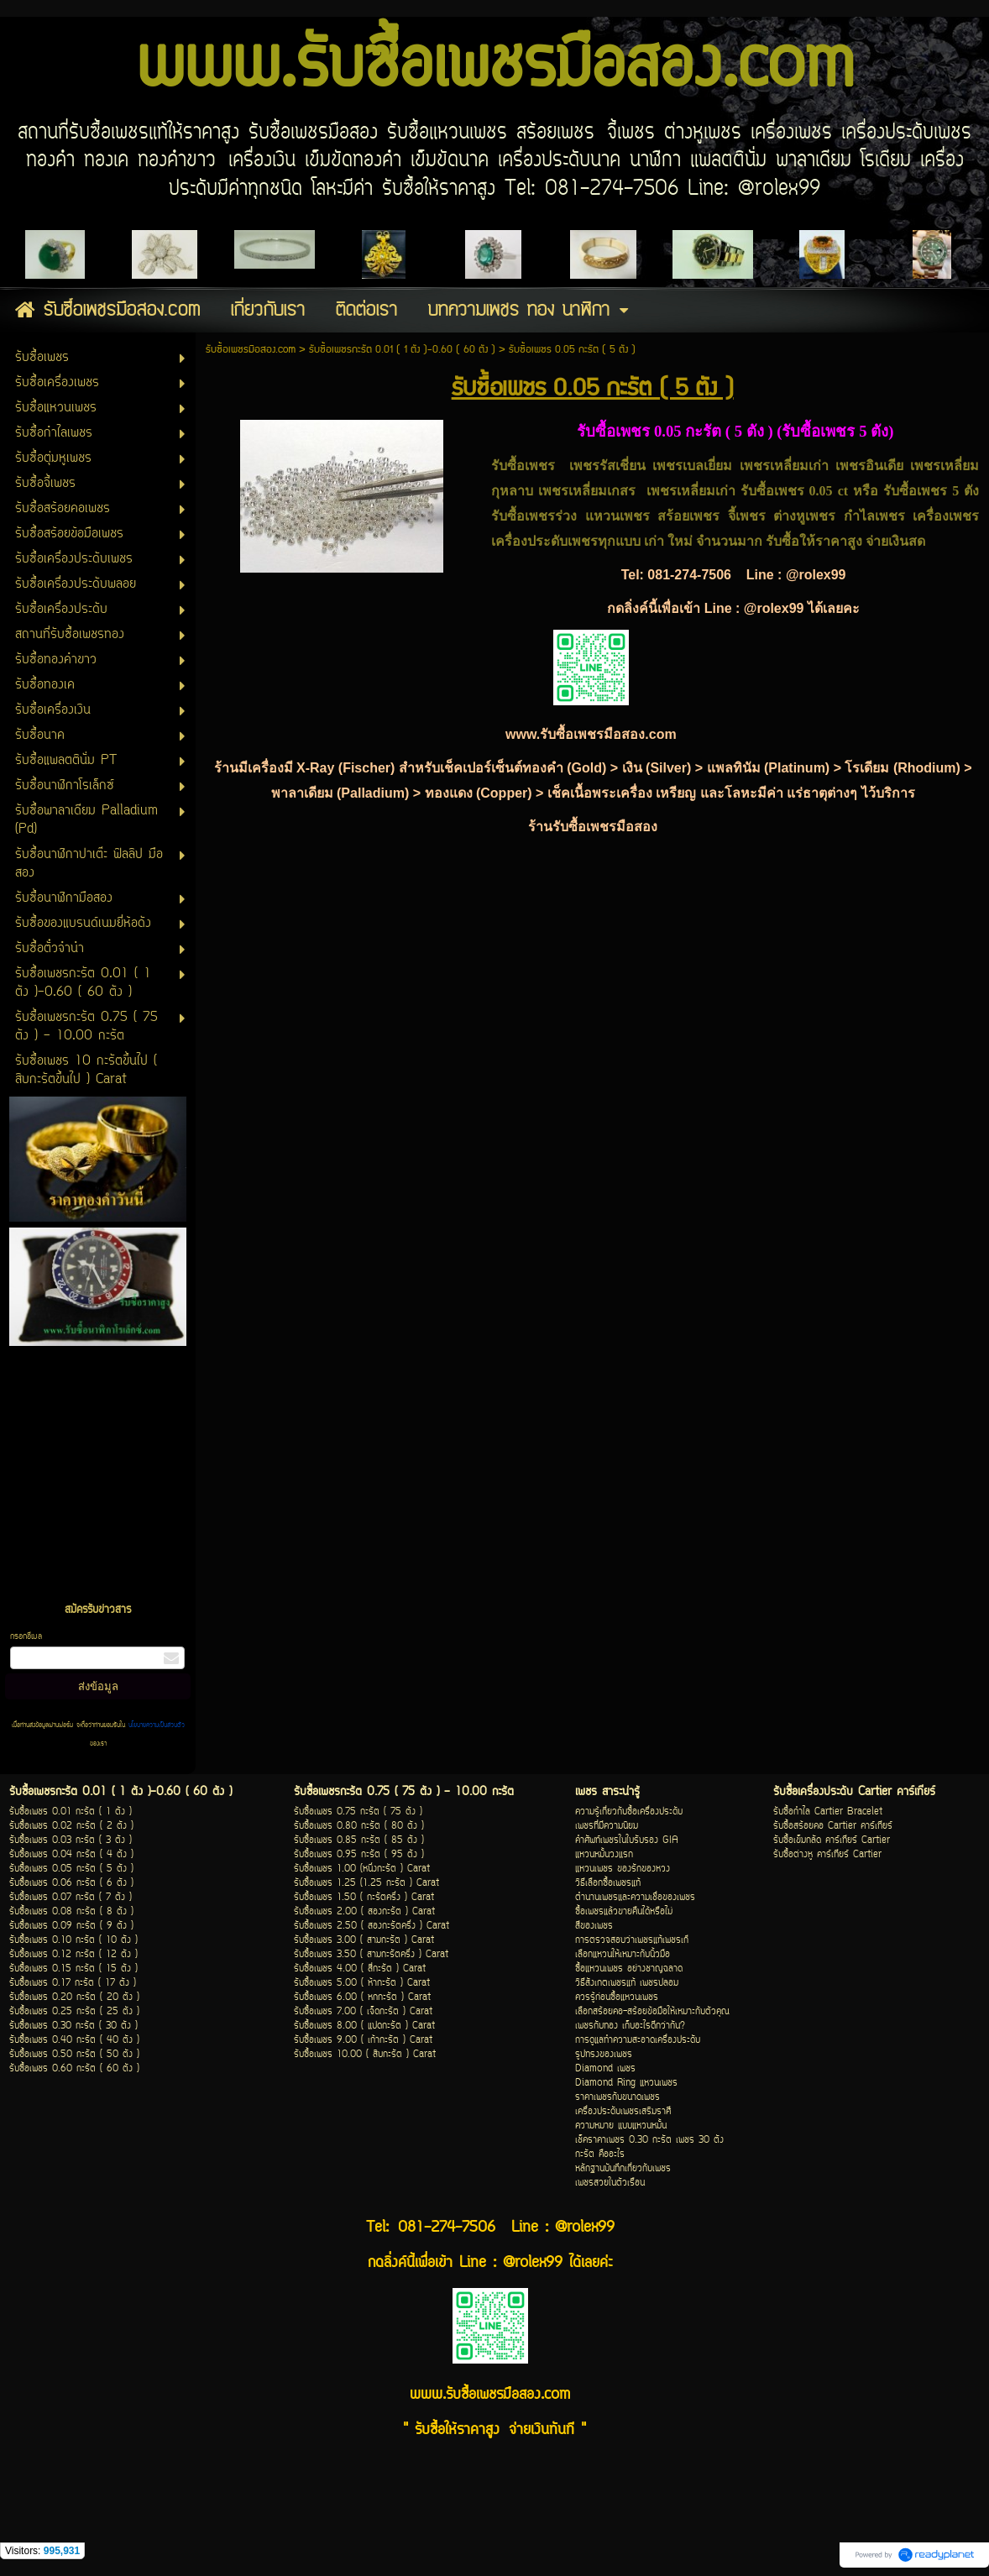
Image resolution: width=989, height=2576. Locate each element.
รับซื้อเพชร (915, 491)
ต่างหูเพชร (804, 516)
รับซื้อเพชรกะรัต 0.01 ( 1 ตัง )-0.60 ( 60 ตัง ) (402, 350)
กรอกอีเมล (26, 1637)
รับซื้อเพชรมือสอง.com (251, 350)
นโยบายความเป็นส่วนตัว (155, 1725)
